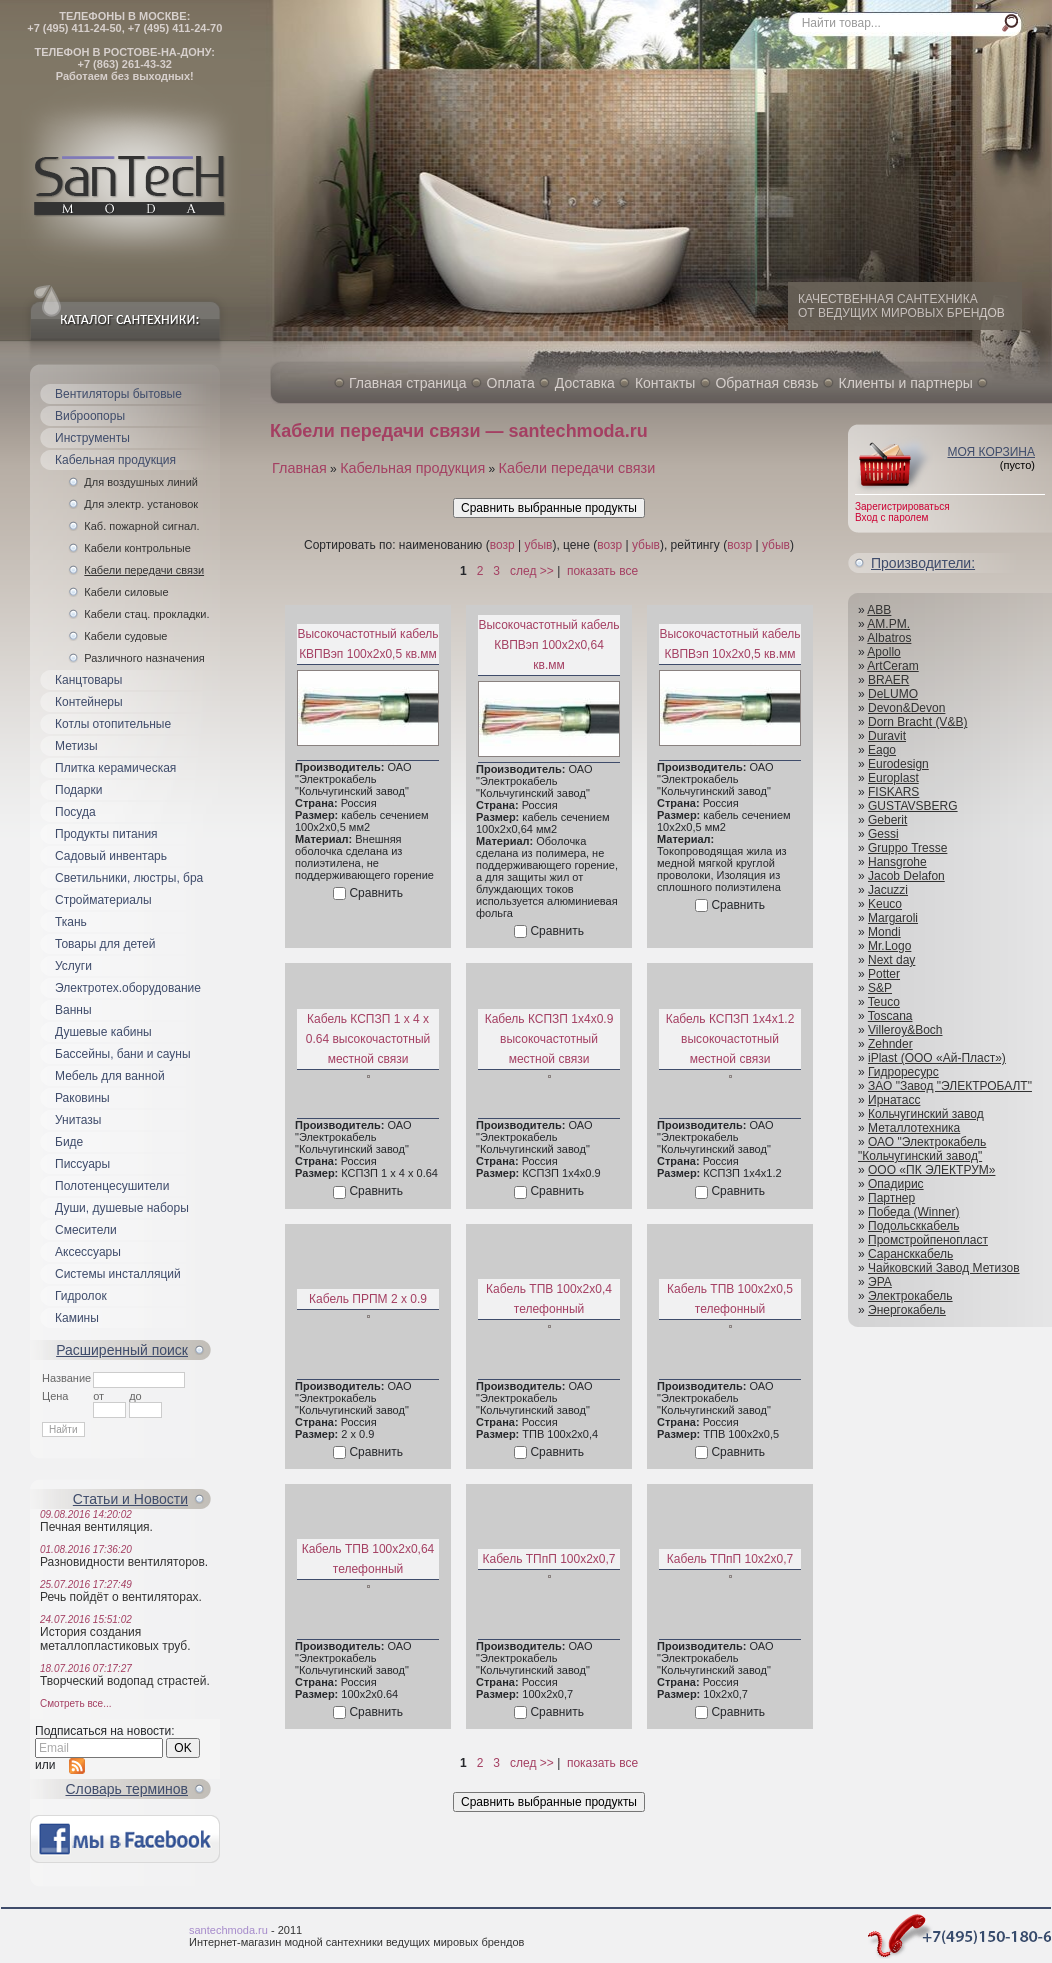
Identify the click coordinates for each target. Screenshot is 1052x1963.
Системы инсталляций (118, 1274)
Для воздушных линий (141, 482)
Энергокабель (907, 1310)
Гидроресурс (903, 1072)
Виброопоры (90, 416)
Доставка (585, 383)
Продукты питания (106, 834)
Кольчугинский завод (926, 1114)
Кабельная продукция (115, 460)
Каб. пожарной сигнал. (141, 526)
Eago (882, 750)
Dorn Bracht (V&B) (917, 722)
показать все (602, 571)
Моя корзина (991, 452)
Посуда (75, 812)
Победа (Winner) (913, 1212)
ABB (879, 610)
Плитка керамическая (115, 768)
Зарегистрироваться (902, 506)
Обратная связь (766, 383)
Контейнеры (89, 702)
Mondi (884, 932)
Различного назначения (144, 658)
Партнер (891, 1198)
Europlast (893, 778)
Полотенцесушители (112, 1186)
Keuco (885, 904)
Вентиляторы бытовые (118, 394)
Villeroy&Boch (905, 1030)
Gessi (883, 834)
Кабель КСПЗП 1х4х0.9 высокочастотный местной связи (549, 1039)
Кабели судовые (125, 636)
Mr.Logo (889, 946)
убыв (538, 545)
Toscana (890, 1016)
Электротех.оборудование (128, 988)
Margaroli (893, 918)
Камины (77, 1318)
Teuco (884, 1002)
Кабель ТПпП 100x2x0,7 (548, 1559)
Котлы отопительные (113, 724)
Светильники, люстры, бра (129, 878)
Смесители (86, 1230)
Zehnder (890, 1044)
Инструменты (92, 438)
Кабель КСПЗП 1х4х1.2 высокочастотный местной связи (730, 1039)
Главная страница (408, 383)
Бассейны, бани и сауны (123, 1054)
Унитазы (78, 1120)
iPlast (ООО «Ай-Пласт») (937, 1058)
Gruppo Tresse (907, 848)
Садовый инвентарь (111, 856)
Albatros (889, 638)
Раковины (82, 1098)
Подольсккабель (913, 1226)
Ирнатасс (894, 1100)
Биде (69, 1142)
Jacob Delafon (906, 876)
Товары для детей (105, 944)
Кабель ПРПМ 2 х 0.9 (368, 1299)
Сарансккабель (910, 1254)
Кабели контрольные (137, 548)
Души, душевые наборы (122, 1208)
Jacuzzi (888, 890)
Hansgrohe (897, 862)
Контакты (665, 383)
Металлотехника (914, 1128)
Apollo (883, 652)
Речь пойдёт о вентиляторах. (121, 1597)
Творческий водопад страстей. (125, 1681)
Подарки (78, 790)
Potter (884, 974)
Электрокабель (910, 1296)
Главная (299, 468)
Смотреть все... (75, 1703)
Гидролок (81, 1296)
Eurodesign (898, 764)
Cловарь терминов (127, 1789)
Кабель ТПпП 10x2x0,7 (730, 1559)
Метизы (76, 746)
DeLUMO (893, 694)
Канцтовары (88, 680)
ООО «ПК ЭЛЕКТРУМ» (931, 1170)
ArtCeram (892, 666)
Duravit (887, 736)
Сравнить (375, 893)
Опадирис (896, 1184)
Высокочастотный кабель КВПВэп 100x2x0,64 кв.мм (548, 645)
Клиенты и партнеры (906, 383)
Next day (891, 960)
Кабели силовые (126, 592)
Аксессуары (88, 1252)
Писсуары (82, 1164)
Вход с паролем (891, 517)
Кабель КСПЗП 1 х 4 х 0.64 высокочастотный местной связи (368, 1039)
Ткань (71, 922)
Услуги (73, 966)
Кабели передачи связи (144, 570)
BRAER (888, 680)
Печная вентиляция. (96, 1527)
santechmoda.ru (228, 1930)
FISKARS (893, 792)
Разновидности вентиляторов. (124, 1562)
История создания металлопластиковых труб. (115, 1639)
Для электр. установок (141, 504)
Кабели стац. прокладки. (146, 614)
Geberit (887, 820)
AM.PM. (888, 624)
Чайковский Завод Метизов (944, 1268)
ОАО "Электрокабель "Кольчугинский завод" (922, 1149)
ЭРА (880, 1282)
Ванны (73, 1010)
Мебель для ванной (110, 1076)
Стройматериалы (103, 900)
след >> (532, 571)
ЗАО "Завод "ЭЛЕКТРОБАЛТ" (950, 1086)
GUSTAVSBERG (913, 806)
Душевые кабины (103, 1032)
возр (502, 545)
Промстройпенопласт (928, 1240)
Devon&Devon (906, 708)
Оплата (511, 383)
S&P (880, 988)
